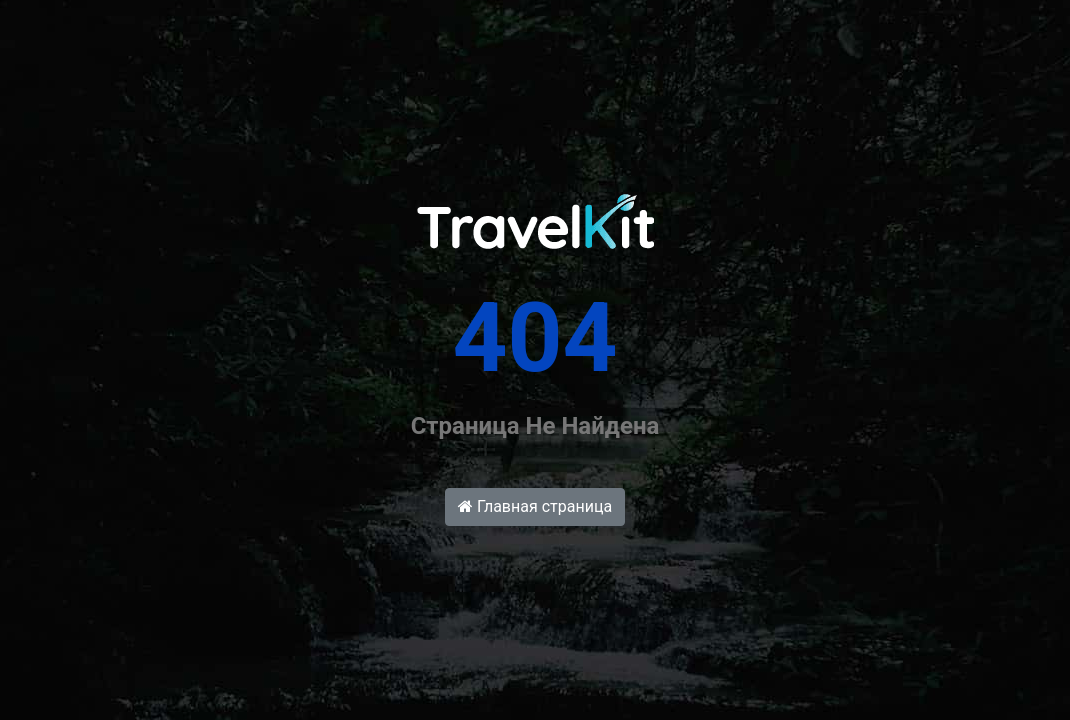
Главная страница (535, 506)
